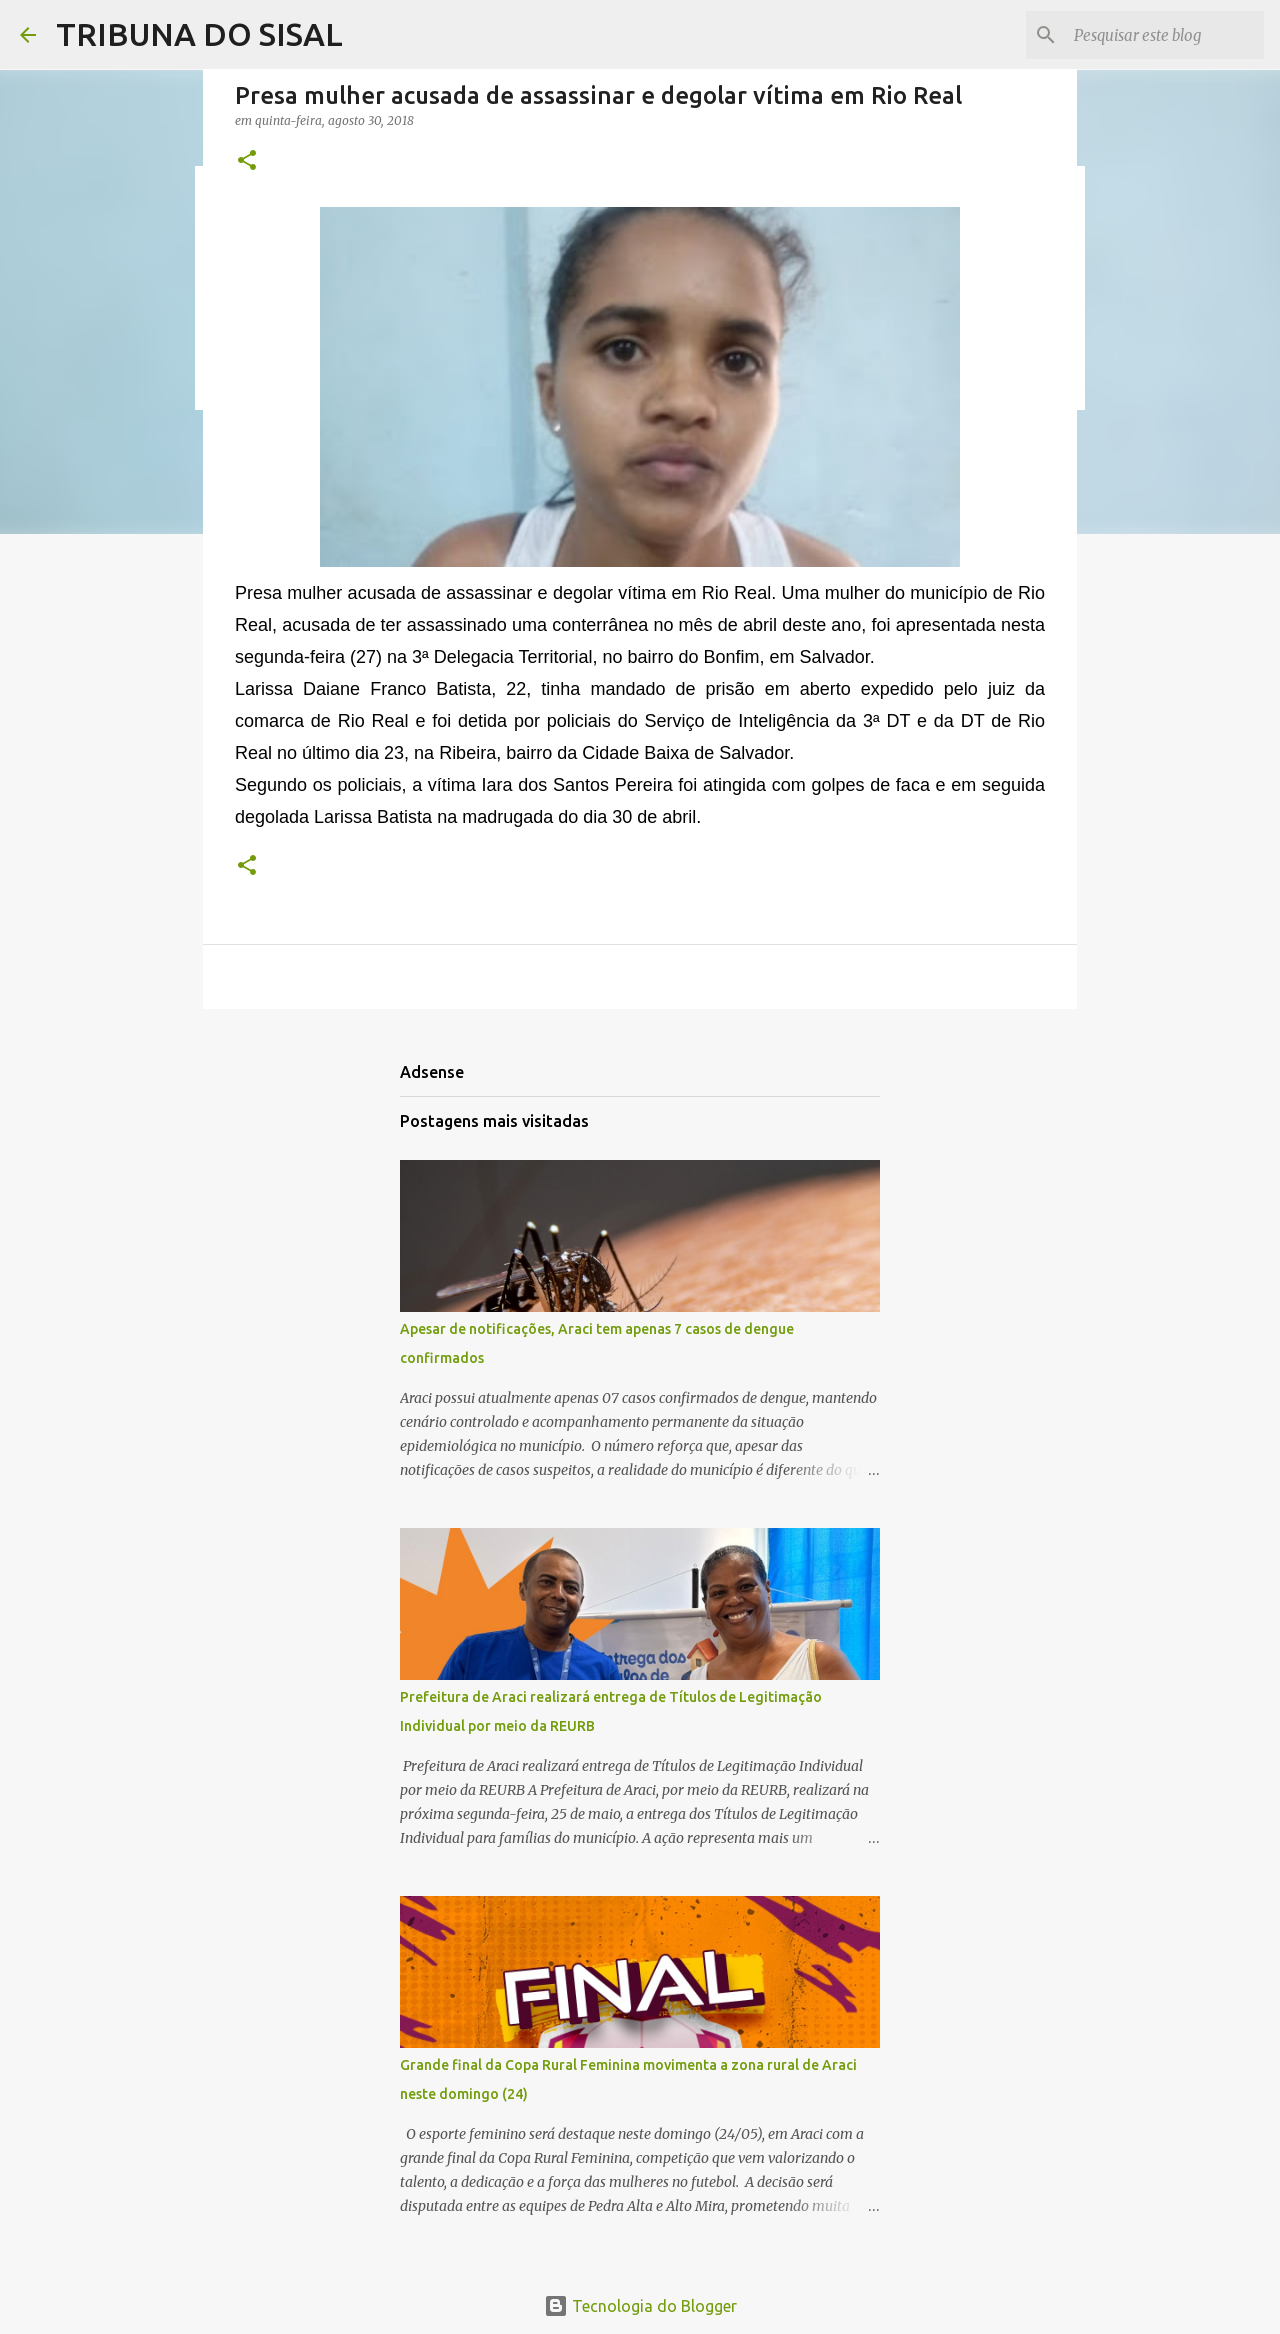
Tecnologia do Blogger (640, 2306)
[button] (247, 161)
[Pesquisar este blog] (1159, 35)
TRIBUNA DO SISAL (199, 34)
